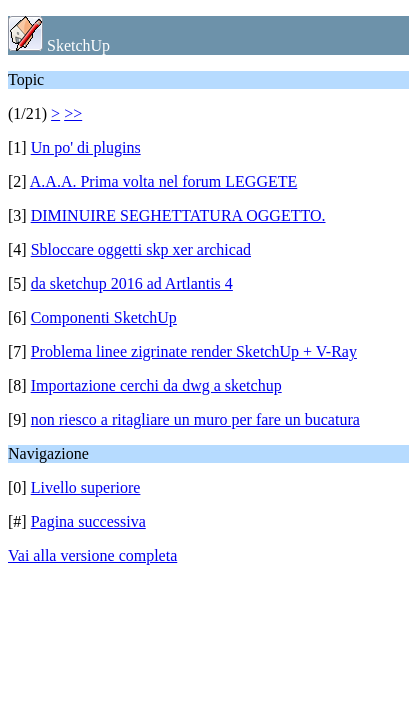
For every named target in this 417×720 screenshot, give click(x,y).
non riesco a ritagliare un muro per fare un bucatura (195, 419)
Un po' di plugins (86, 147)
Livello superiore (86, 487)
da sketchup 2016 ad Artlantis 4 (132, 283)
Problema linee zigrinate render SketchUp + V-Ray (194, 351)
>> (73, 113)
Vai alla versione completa (92, 555)
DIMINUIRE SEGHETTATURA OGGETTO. (178, 215)
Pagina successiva (88, 521)
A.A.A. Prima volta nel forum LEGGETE (164, 181)
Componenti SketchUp (104, 317)
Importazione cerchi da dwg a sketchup (156, 385)
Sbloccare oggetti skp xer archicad (141, 249)
